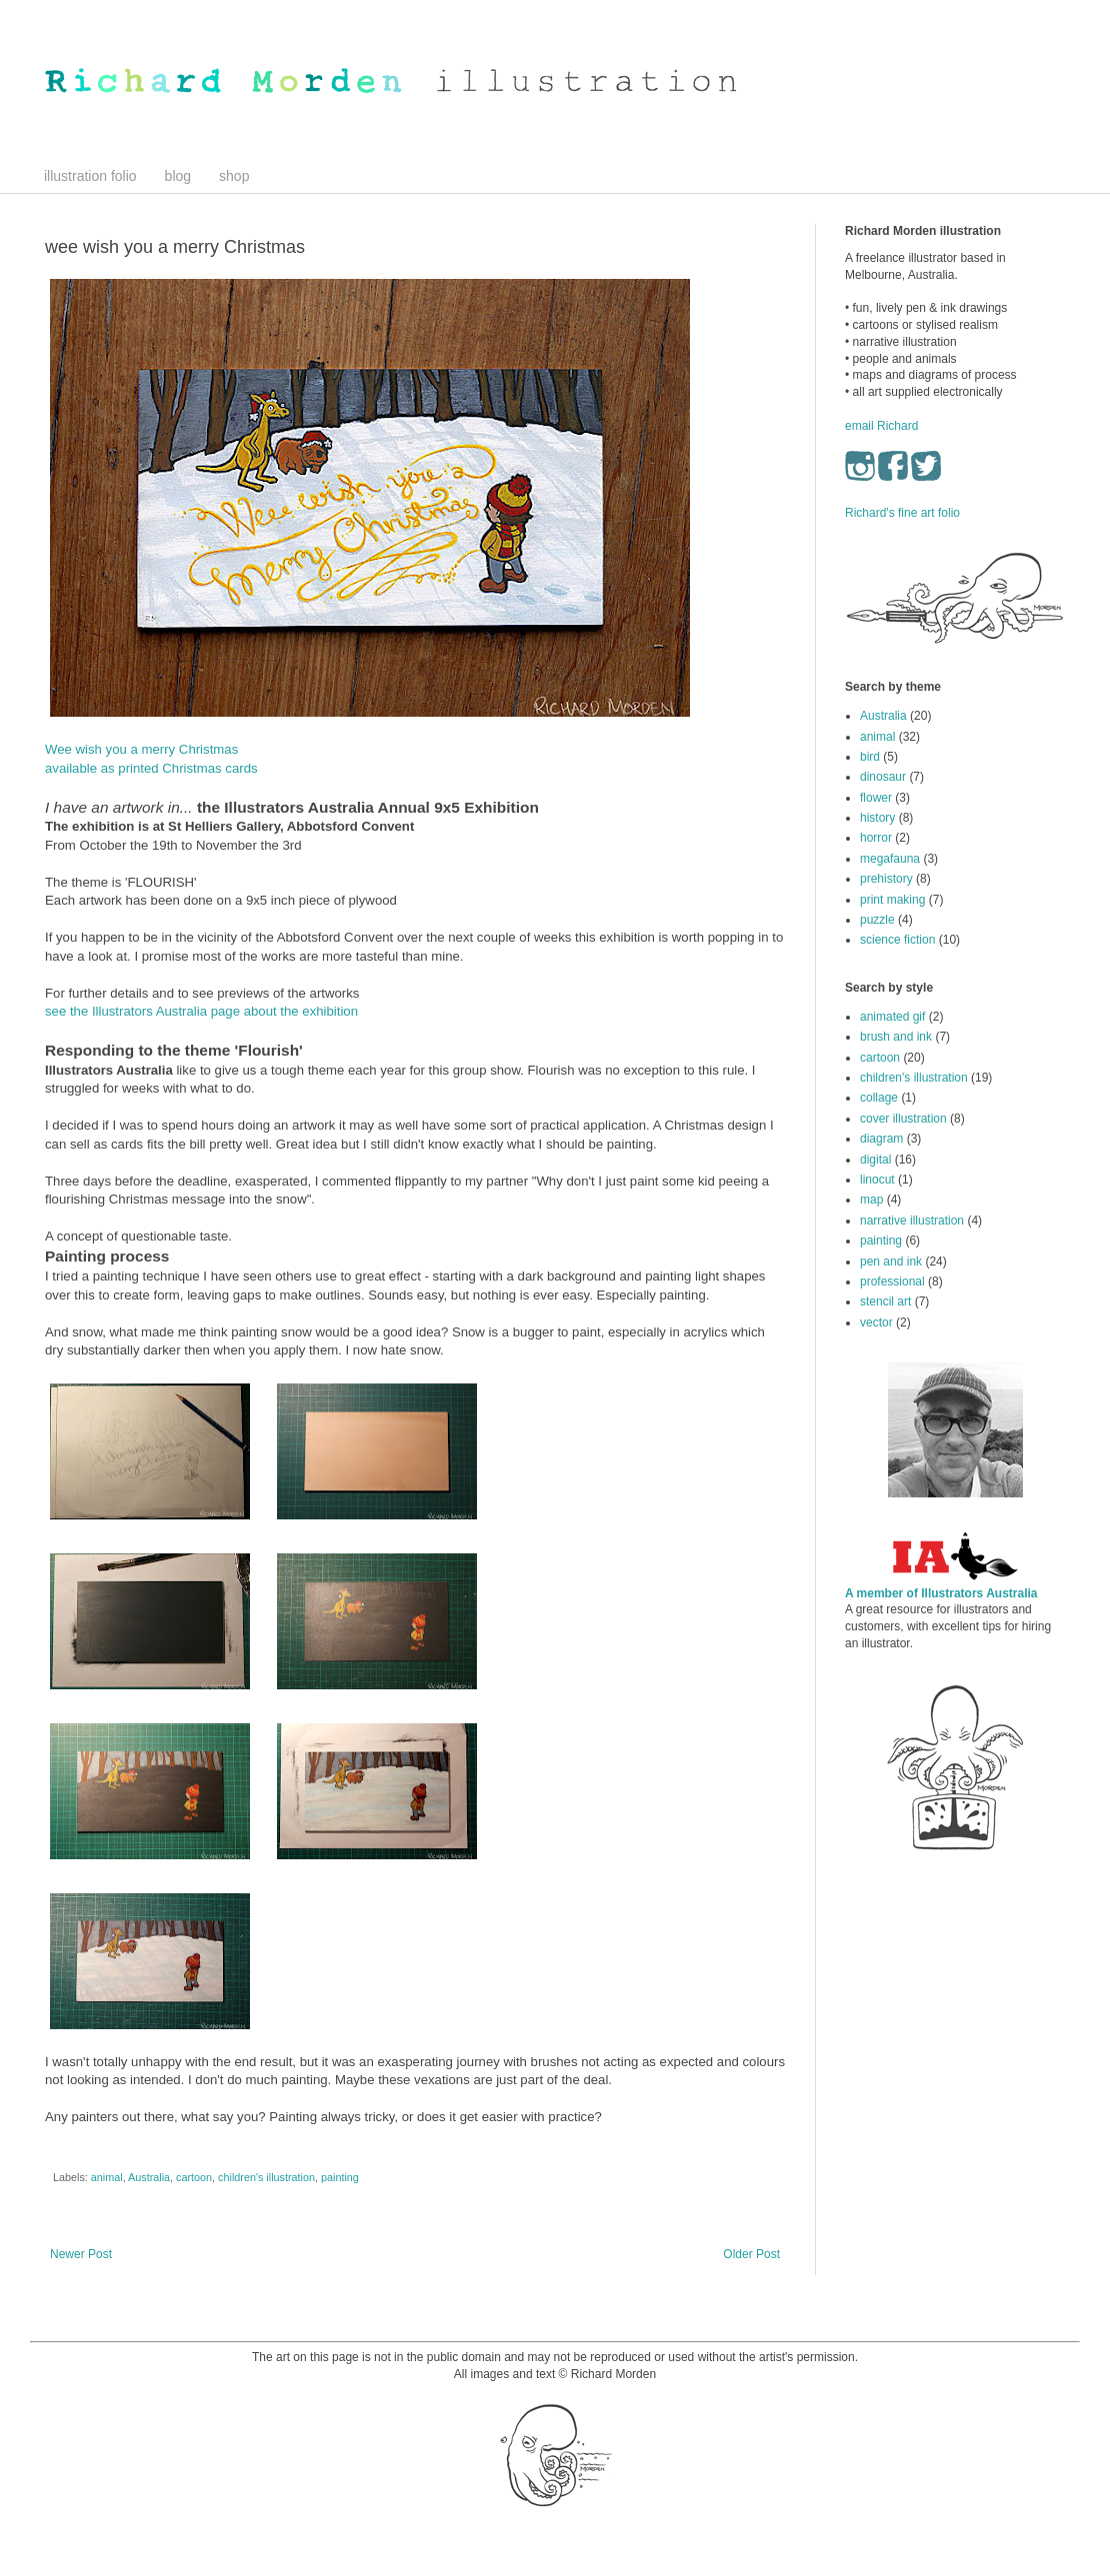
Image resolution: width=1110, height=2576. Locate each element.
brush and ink (896, 1037)
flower (876, 798)
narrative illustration (912, 1221)
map (871, 1200)
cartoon (194, 2177)
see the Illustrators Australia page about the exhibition (201, 1011)
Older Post (751, 2254)
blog (178, 176)
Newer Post (81, 2254)
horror (876, 838)
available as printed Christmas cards (151, 768)
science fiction (897, 940)
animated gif (892, 1017)
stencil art (885, 1301)
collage (879, 1098)
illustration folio (90, 176)
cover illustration (903, 1119)
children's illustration (266, 2177)
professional (892, 1281)
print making (892, 900)
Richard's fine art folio (902, 513)
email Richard (881, 426)
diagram (881, 1139)
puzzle (877, 920)
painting (340, 2177)
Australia (149, 2177)
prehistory (886, 879)
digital (875, 1160)
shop (234, 176)
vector (876, 1322)
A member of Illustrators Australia (941, 1593)
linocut (877, 1180)
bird (870, 757)
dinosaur (883, 777)
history (877, 818)
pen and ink (891, 1262)
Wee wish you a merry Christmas (141, 749)
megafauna (890, 859)
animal (107, 2177)
